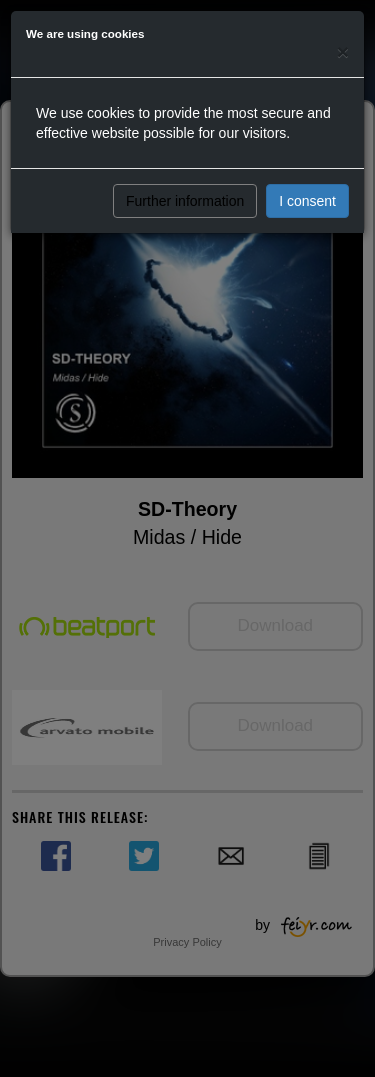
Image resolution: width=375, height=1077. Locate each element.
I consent (307, 201)
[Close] (343, 51)
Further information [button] (185, 201)
